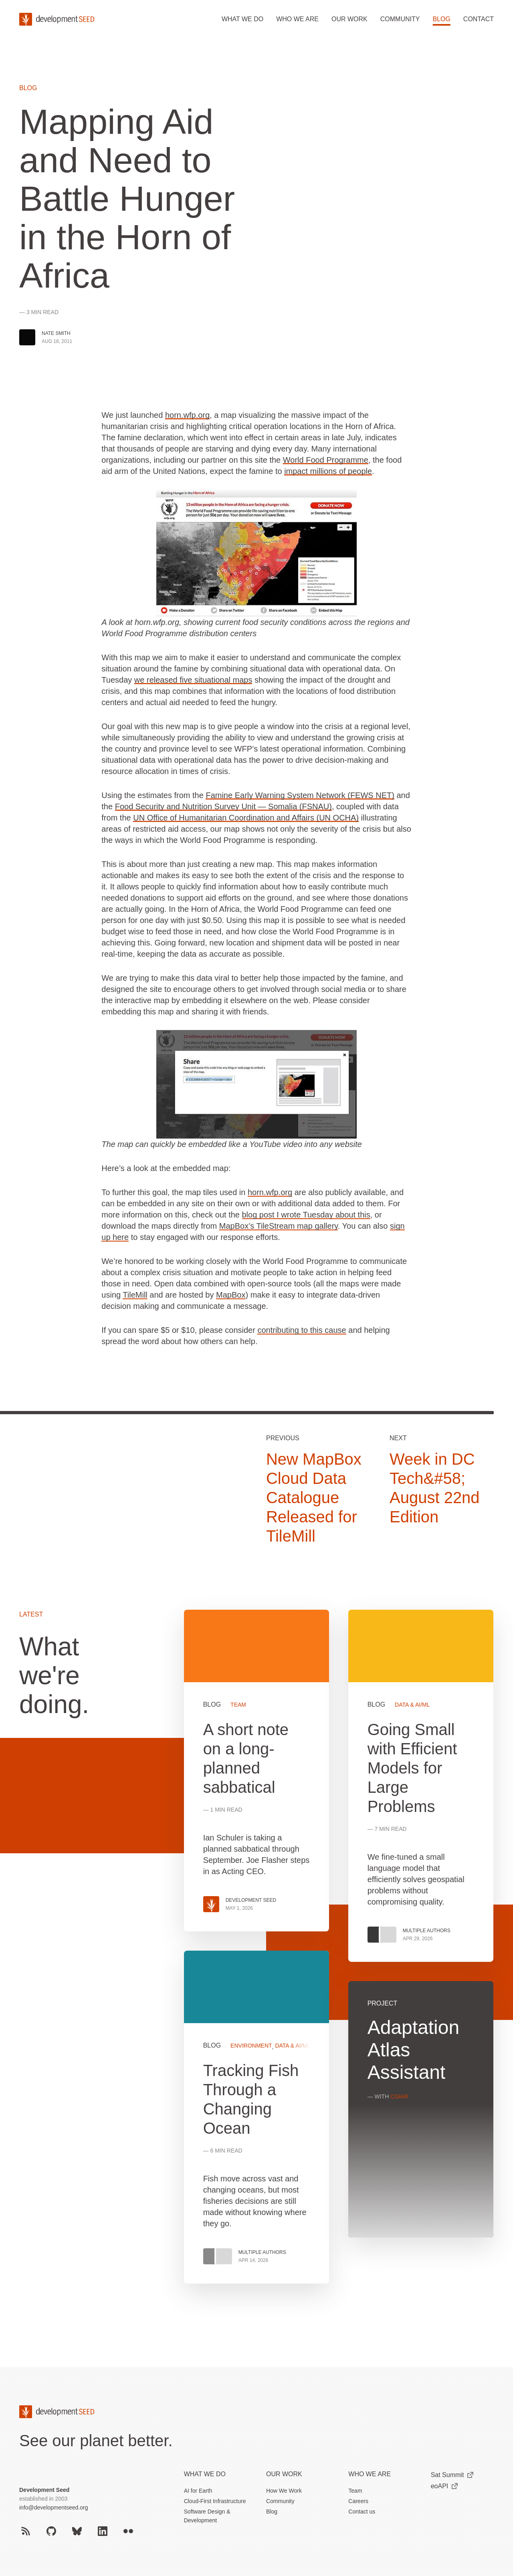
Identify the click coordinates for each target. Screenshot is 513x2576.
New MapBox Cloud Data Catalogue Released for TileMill (314, 1497)
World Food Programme (325, 460)
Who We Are (369, 2474)
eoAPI (444, 2486)
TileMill (135, 1294)
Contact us (361, 2511)
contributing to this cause (301, 1330)
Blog (441, 19)
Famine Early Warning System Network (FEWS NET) (300, 795)
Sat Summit (452, 2474)
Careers (358, 2501)
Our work (349, 19)
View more (256, 2117)
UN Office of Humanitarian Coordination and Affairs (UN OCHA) (246, 817)
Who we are (297, 19)
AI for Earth (198, 2490)
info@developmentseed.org (53, 2507)
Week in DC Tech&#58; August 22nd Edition (435, 1488)
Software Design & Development (207, 2516)
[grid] (339, 1956)
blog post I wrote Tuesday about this (306, 1214)
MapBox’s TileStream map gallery (278, 1225)
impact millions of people (328, 471)
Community (400, 19)
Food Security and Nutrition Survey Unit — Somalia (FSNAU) (223, 806)
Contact (478, 19)
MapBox (230, 1294)
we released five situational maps (193, 679)
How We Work (284, 2490)
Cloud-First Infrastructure (215, 2501)
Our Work (284, 2474)
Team (355, 2490)
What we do (242, 19)
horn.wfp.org (187, 415)
